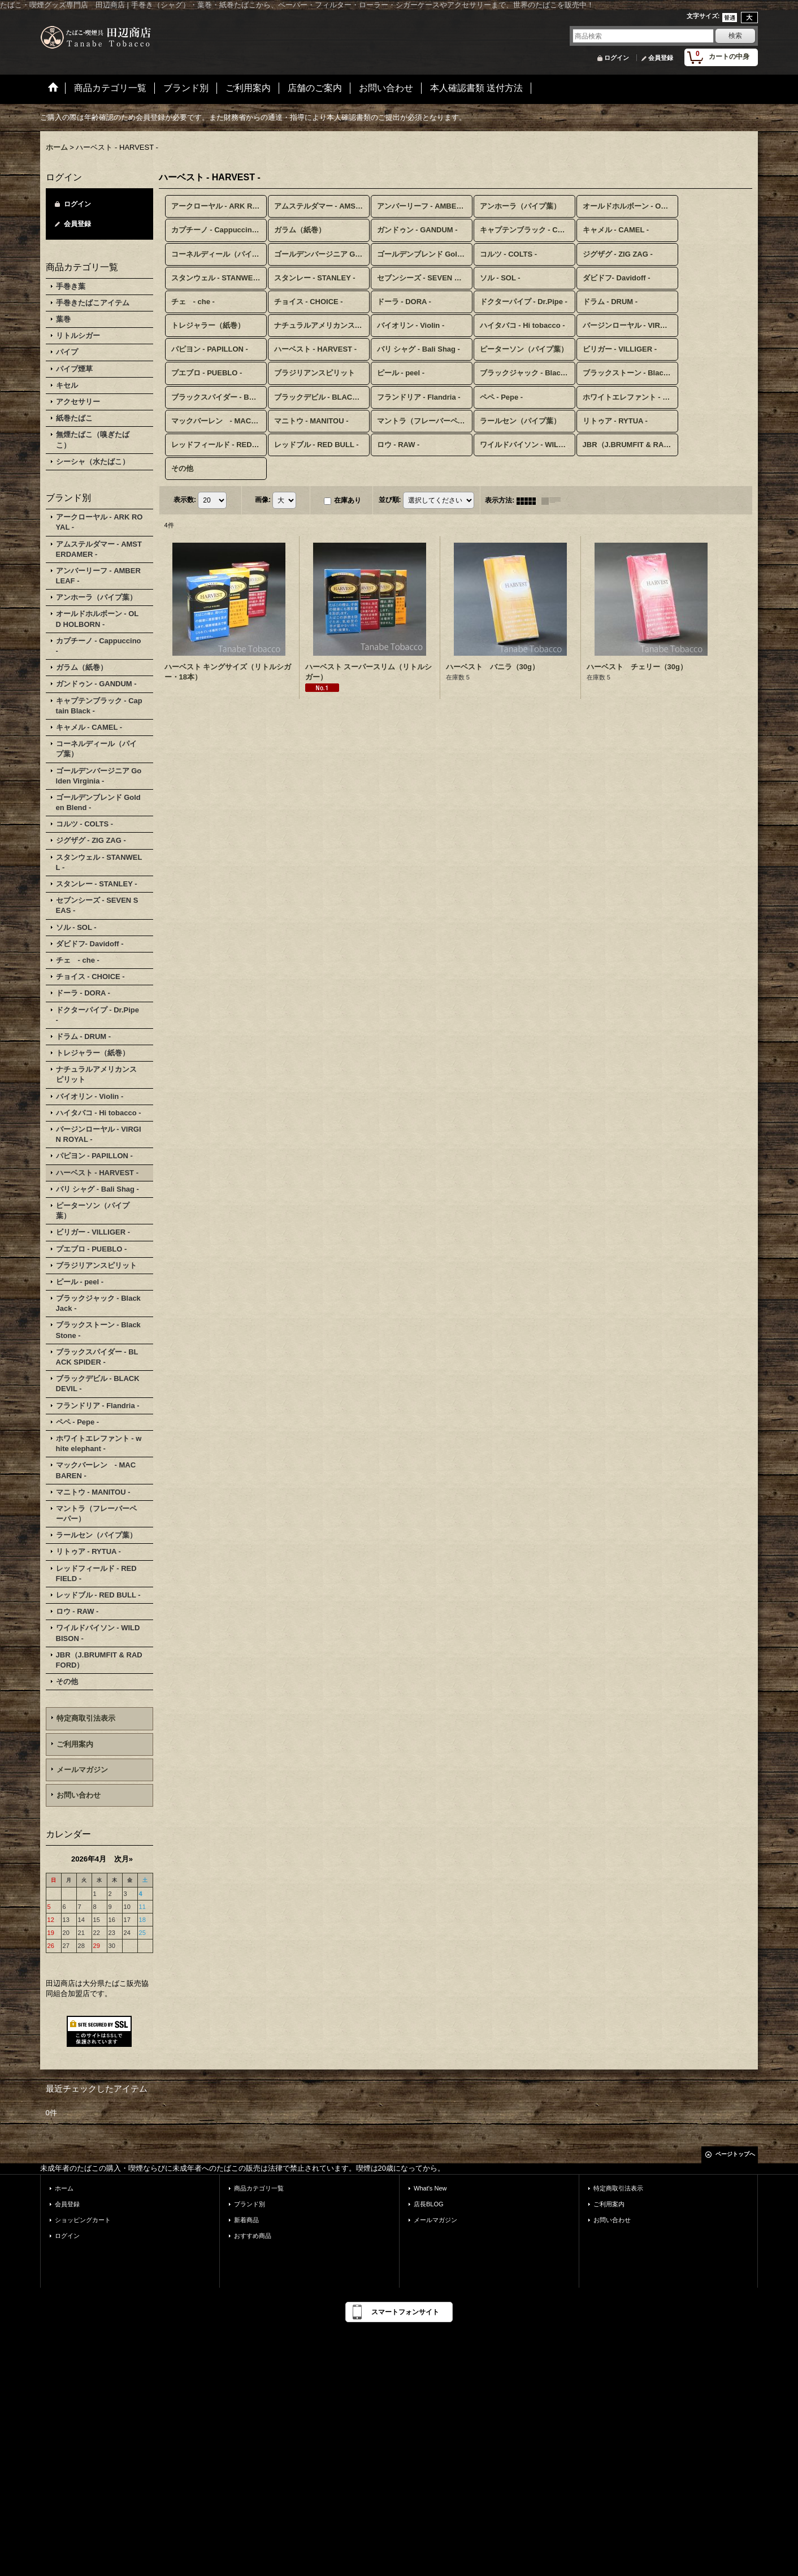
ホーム (64, 2188)
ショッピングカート (83, 2219)
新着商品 (246, 2219)
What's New (430, 2188)
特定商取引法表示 (86, 1718)
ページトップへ (735, 2154)
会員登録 (660, 57)
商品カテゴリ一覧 (259, 2188)
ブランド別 (249, 2204)
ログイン (616, 57)
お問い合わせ (79, 1795)
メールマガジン (82, 1769)
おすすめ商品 (252, 2235)
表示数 (185, 500)
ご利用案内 (75, 1744)
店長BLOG (429, 2204)
